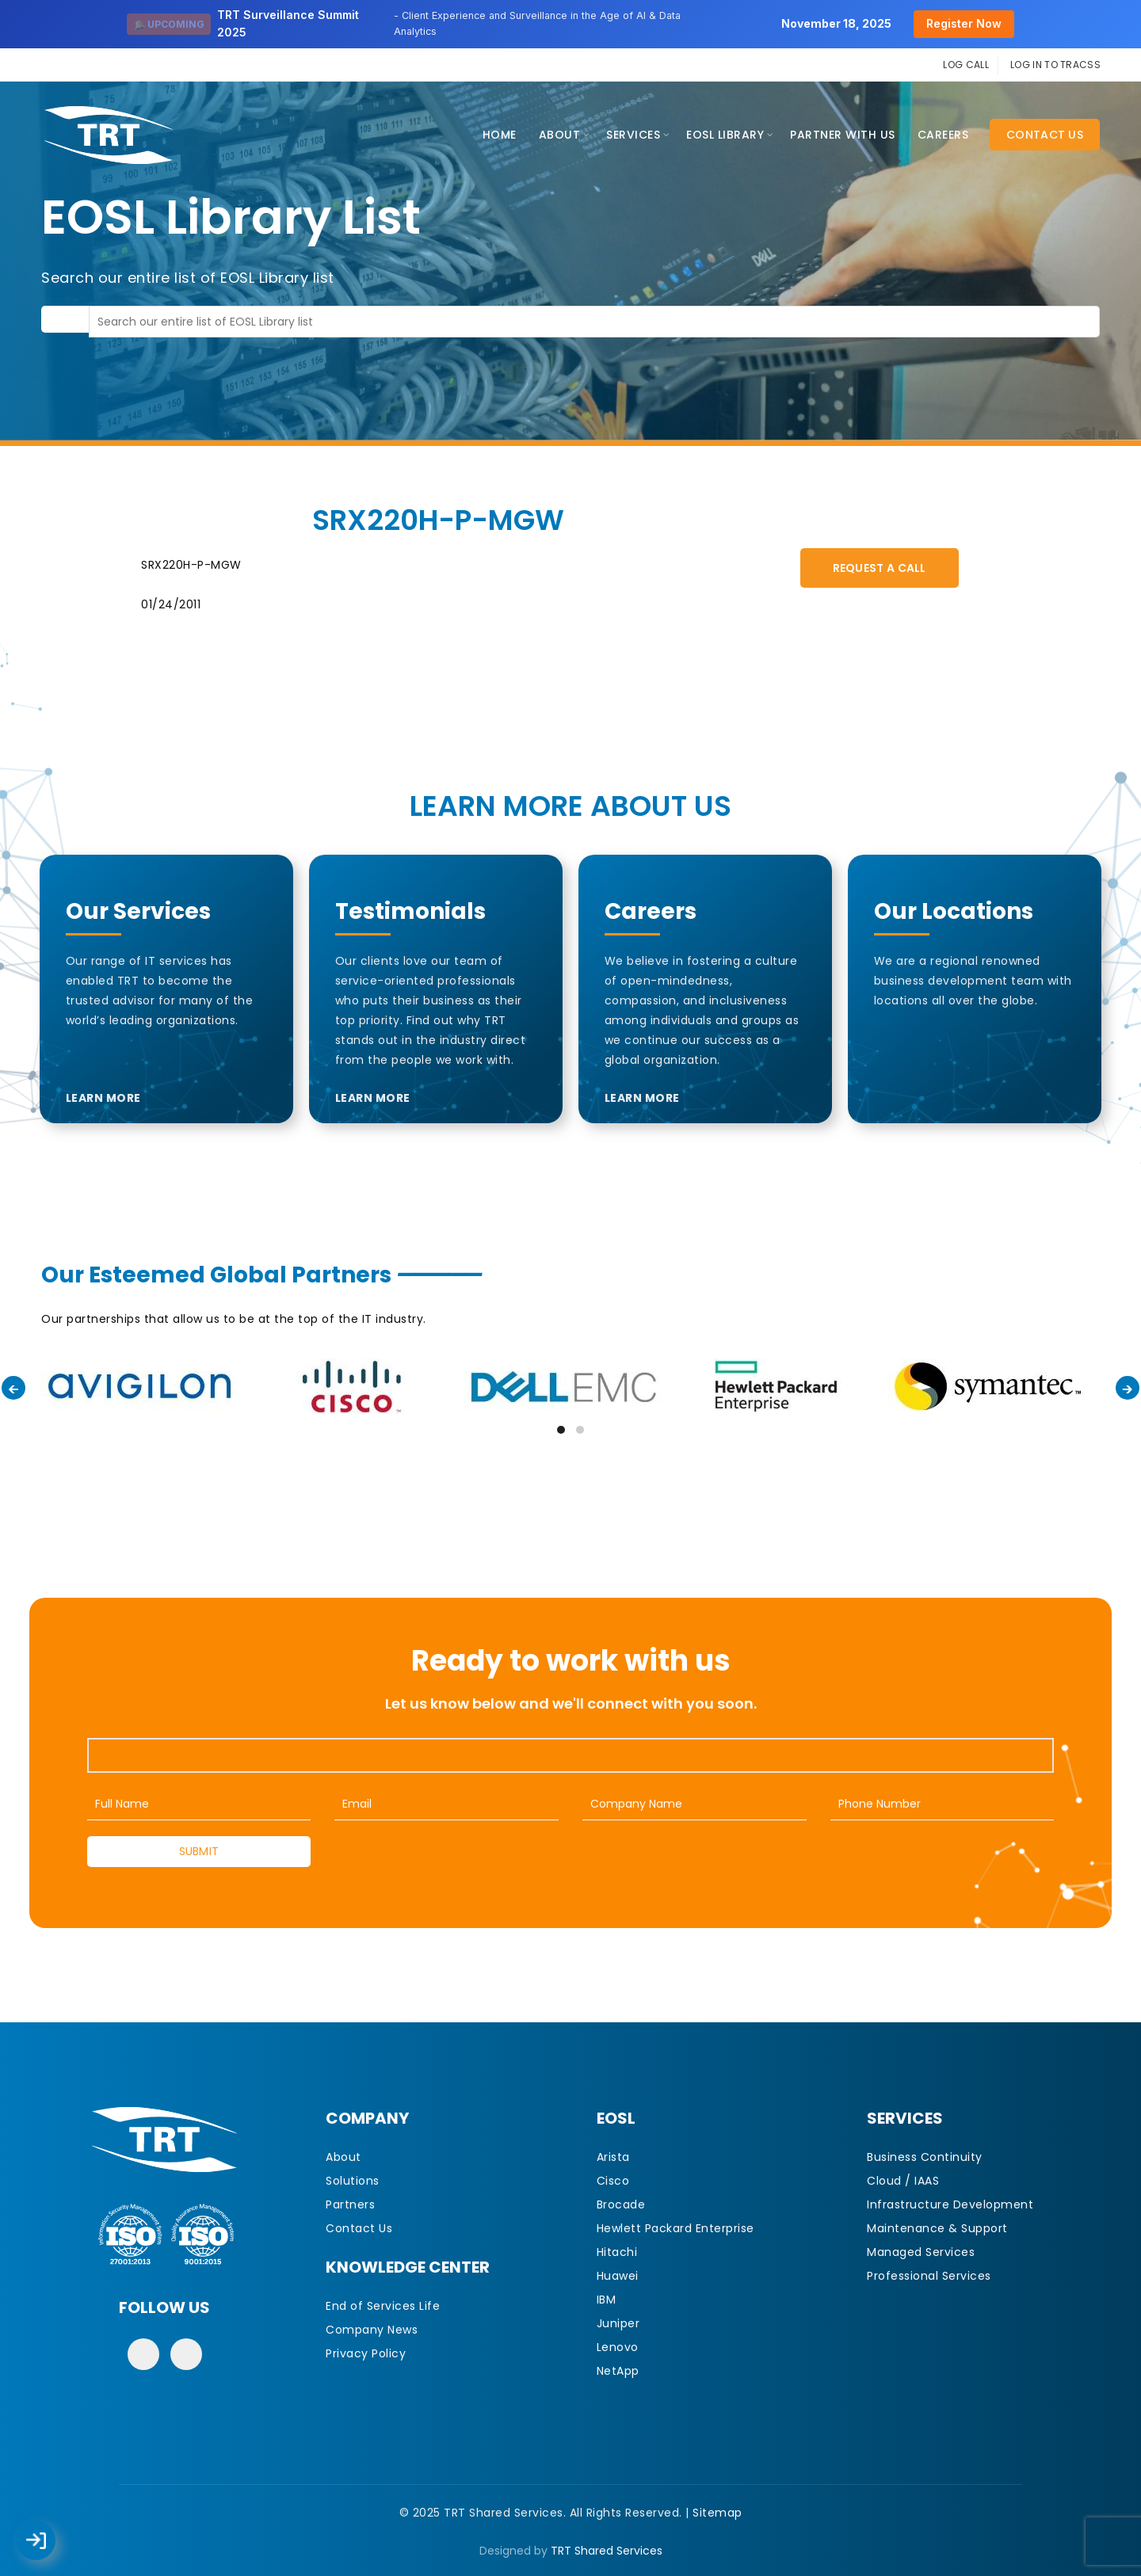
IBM (606, 2299)
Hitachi (617, 2252)
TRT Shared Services (606, 2551)
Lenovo (618, 2347)
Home (500, 135)
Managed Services (921, 2252)
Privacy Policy (366, 2353)
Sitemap (717, 2513)
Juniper (618, 2323)
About (560, 135)
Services (633, 135)
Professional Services (929, 2276)
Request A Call (879, 568)
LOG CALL (965, 64)
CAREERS (943, 135)
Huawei (618, 2276)
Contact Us (1044, 135)
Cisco (613, 2181)
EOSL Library (725, 135)
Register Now (964, 23)
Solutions (353, 2181)
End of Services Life (383, 2306)
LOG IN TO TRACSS (1055, 64)
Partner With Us (842, 135)
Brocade (621, 2204)
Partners (350, 2204)
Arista (613, 2157)
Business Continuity (925, 2157)
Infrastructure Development (950, 2204)
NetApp (618, 2371)
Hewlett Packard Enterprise (675, 2228)
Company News (372, 2330)
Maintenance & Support (937, 2228)
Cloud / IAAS (903, 2181)
